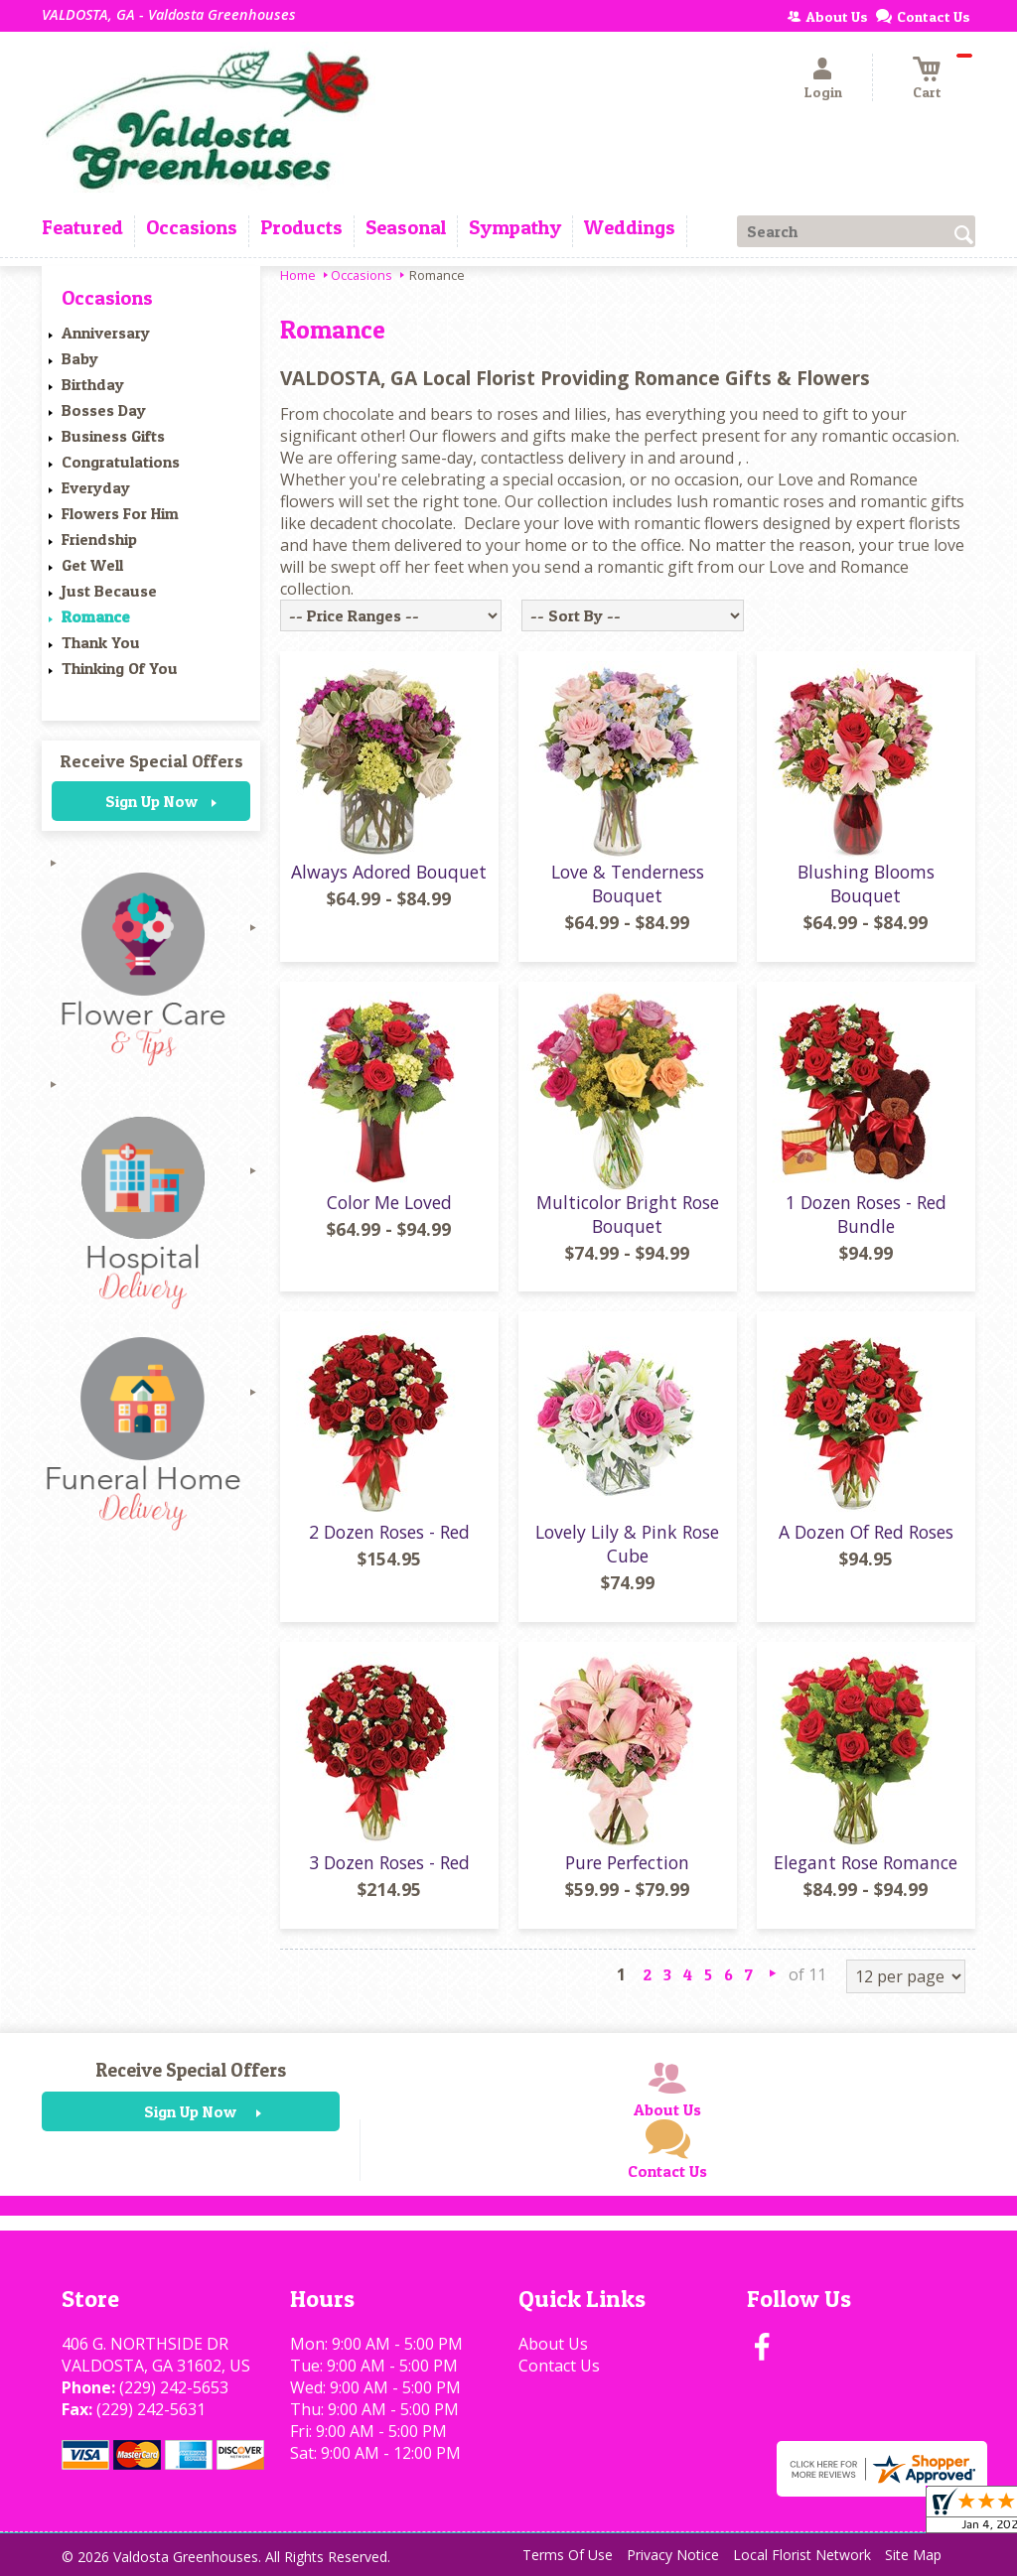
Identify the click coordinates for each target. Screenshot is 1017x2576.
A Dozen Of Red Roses (866, 1532)
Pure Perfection (627, 1862)
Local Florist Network (802, 2554)
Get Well (92, 565)
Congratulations (121, 462)
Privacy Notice (673, 2554)
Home (298, 275)
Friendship (99, 539)
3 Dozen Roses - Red (389, 1862)
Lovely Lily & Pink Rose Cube (627, 1543)
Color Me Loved (389, 1202)
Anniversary (106, 332)
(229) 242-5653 (173, 2387)
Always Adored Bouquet (389, 871)
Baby (80, 358)
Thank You (101, 642)
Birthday (93, 384)
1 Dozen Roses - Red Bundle (866, 1214)
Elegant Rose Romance (865, 1862)
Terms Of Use (567, 2554)
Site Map (913, 2554)
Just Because (109, 591)
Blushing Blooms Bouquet (866, 883)
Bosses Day (104, 410)
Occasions (361, 275)
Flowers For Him (120, 513)
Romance (96, 616)
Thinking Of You (120, 668)
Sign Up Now (151, 801)
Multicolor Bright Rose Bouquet (627, 1214)
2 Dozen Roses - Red (389, 1532)
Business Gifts (113, 436)
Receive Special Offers (151, 760)
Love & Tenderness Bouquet (627, 883)
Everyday (96, 487)
